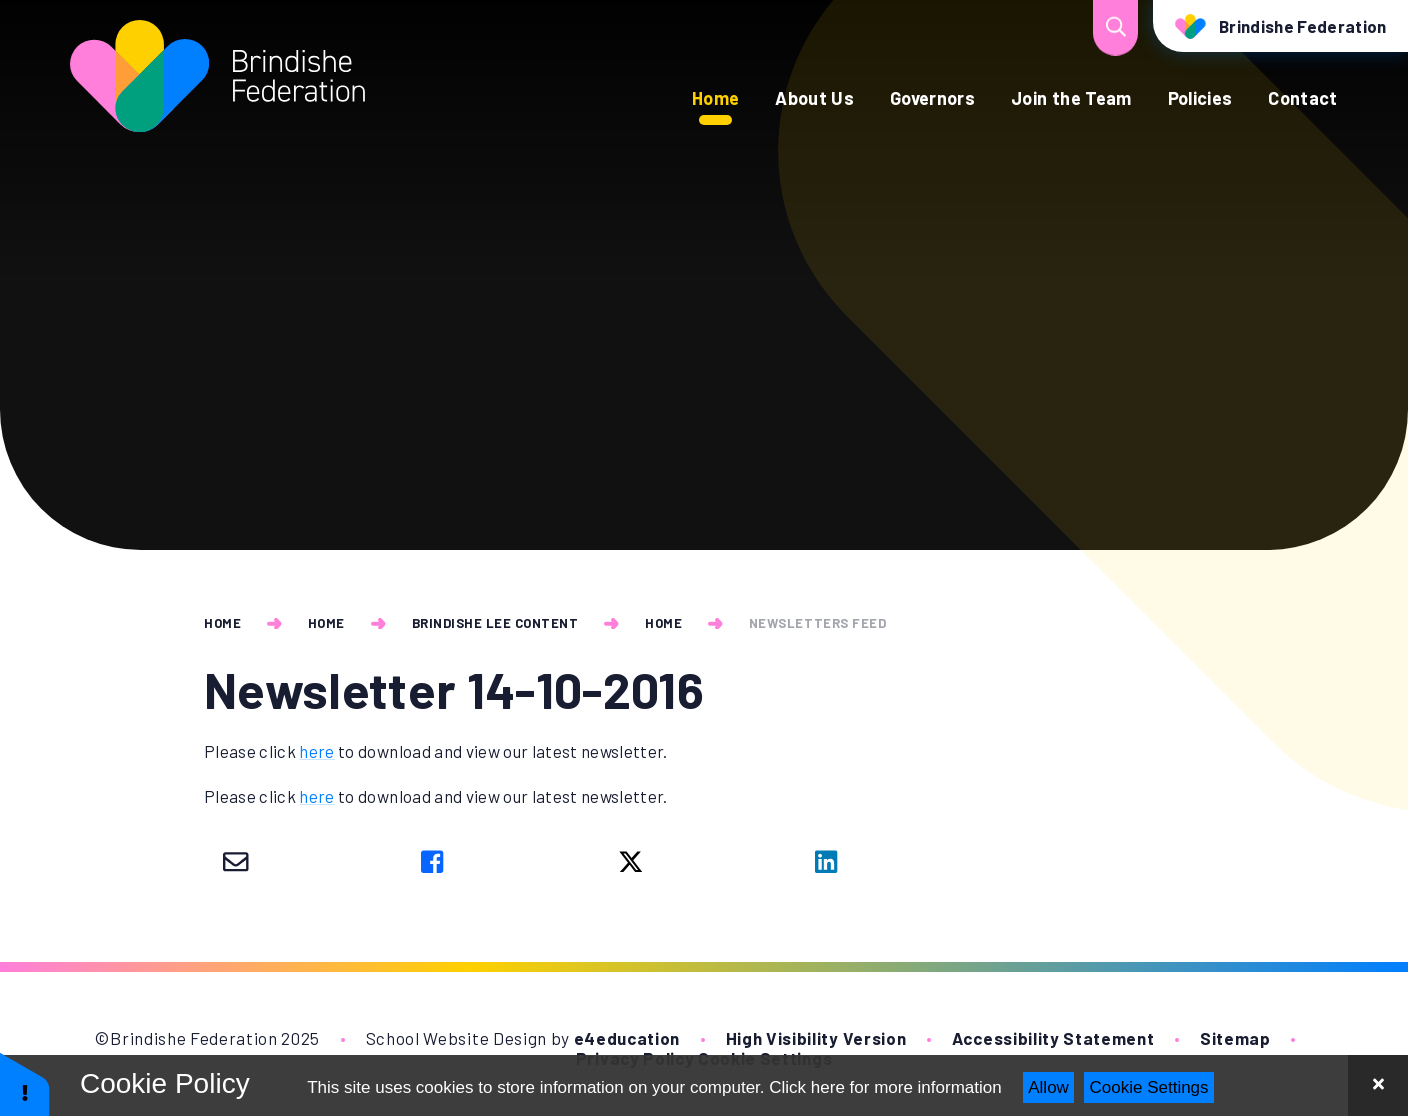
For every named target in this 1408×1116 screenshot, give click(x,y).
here (316, 751)
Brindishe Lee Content (495, 623)
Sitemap (1235, 1038)
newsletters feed (817, 623)
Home (222, 623)
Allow (1048, 1087)
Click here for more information (885, 1087)
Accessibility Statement (1053, 1038)
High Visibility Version (816, 1038)
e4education (627, 1038)
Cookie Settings (1149, 1087)
